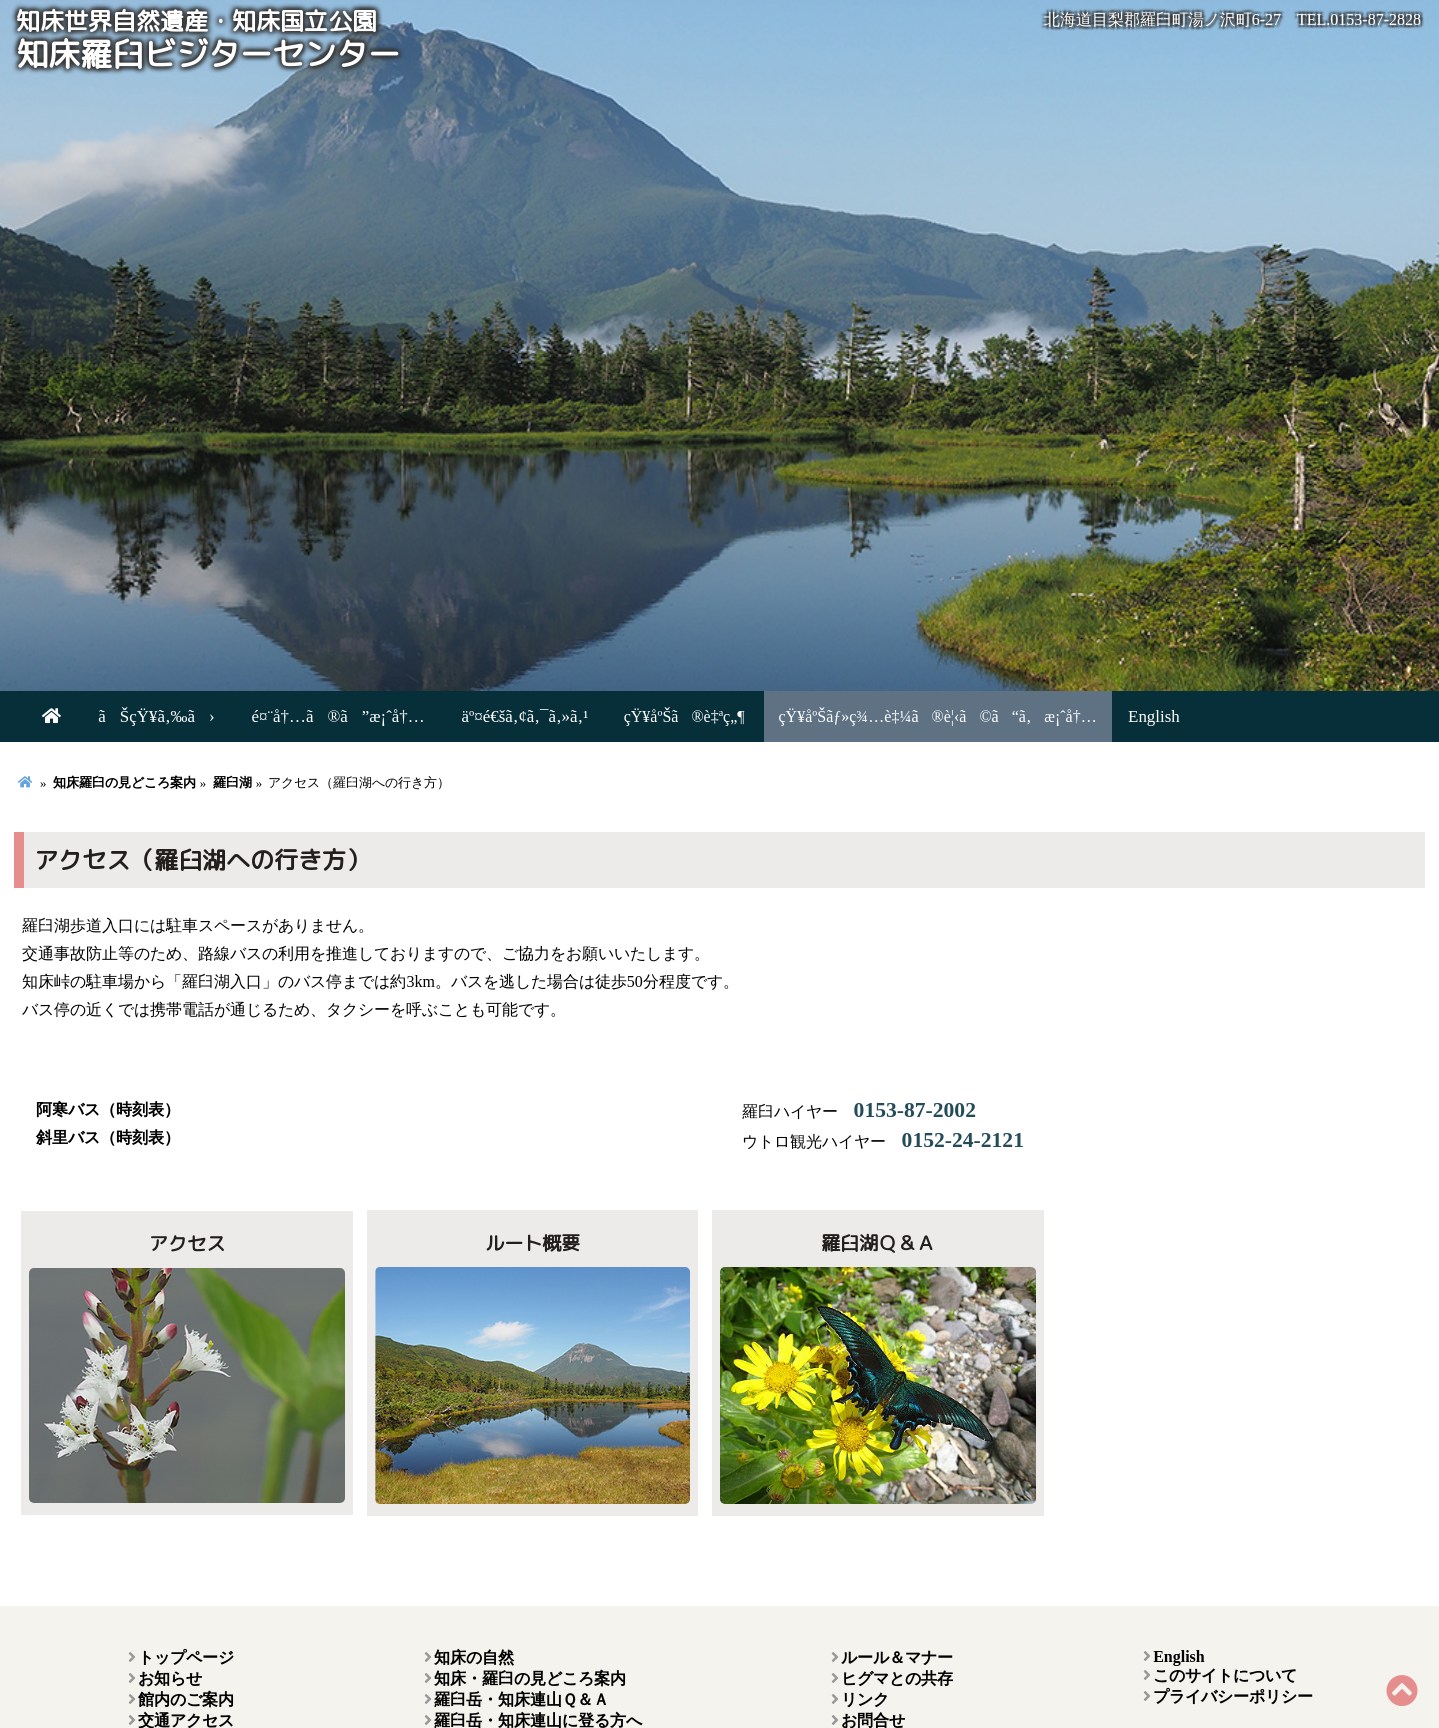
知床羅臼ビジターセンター (208, 42)
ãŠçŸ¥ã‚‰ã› (148, 716)
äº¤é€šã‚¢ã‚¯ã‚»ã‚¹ (494, 716)
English (1115, 716)
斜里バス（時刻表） (108, 1137)
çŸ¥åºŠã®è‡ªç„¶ (648, 716)
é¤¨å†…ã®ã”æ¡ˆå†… (318, 716)
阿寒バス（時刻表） (108, 1109)
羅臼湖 (232, 783)
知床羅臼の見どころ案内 (124, 783)
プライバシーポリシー (1233, 1696)
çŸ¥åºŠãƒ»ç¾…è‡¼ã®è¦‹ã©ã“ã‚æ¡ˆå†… (902, 716)
